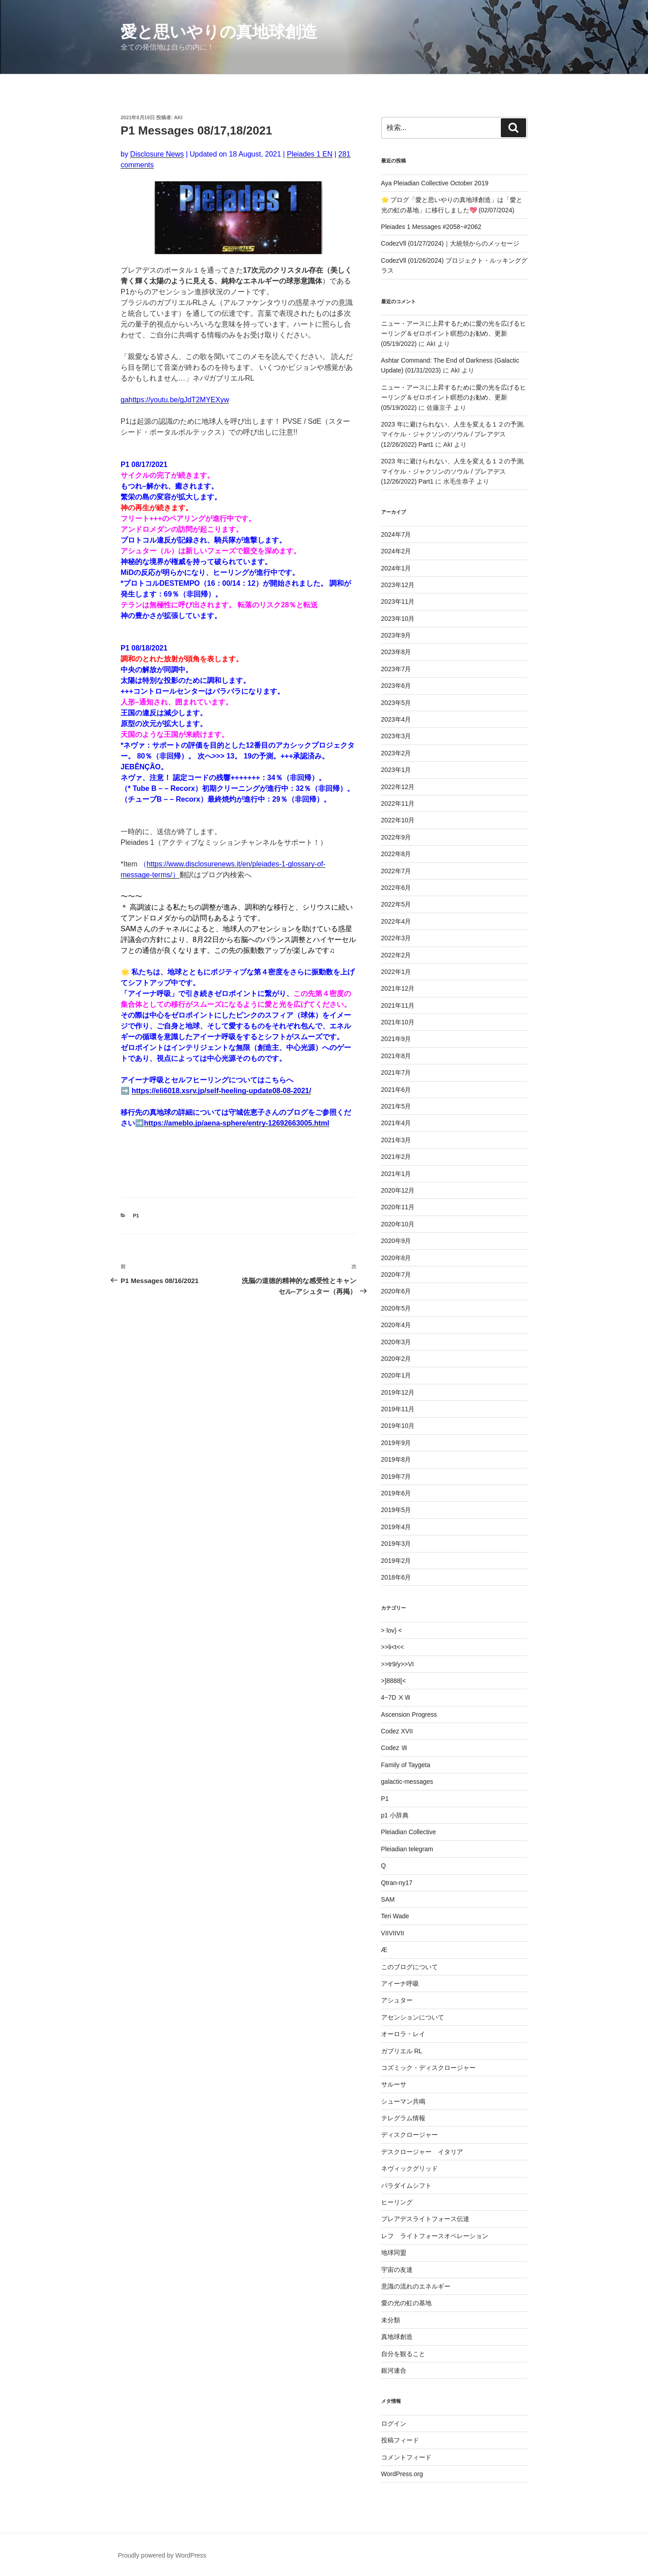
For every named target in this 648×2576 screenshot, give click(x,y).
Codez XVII (397, 1731)
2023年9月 (396, 635)
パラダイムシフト (406, 2185)
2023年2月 (396, 753)
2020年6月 (396, 1291)
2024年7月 (396, 534)
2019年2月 (396, 1560)
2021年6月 (396, 1089)
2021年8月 (396, 1055)
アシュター (397, 2000)
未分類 (390, 2320)
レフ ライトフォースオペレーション (434, 2235)
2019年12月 (398, 1392)
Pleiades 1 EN (309, 154)
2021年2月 (396, 1156)
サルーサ (393, 2084)
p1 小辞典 (395, 1815)
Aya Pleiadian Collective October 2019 (435, 183)
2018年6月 (396, 1577)
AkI (178, 117)
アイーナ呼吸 (400, 1983)
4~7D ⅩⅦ (396, 1697)
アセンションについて (412, 2017)
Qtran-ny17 (397, 1882)
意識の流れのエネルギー (415, 2286)
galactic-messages (407, 1781)
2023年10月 (398, 618)
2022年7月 (396, 871)
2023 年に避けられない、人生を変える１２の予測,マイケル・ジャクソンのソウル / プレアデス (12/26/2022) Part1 (453, 434)
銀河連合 (393, 2370)
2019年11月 (398, 1409)
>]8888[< (393, 1680)
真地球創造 (397, 2336)
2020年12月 (398, 1190)
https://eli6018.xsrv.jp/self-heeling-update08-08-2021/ (221, 1091)
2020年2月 (396, 1358)
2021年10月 (398, 1022)
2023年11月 (398, 601)
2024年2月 (396, 551)
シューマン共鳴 (403, 2101)
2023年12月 (398, 584)
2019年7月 (396, 1476)
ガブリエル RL (402, 2051)
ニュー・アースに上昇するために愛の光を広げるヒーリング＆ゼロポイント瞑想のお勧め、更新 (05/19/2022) (453, 333)
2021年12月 (398, 988)
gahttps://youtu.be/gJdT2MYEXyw (175, 400)
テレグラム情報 (403, 2118)
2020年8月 (396, 1257)
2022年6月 (396, 887)
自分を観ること (403, 2353)
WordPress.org (402, 2473)
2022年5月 (396, 904)
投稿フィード (400, 2440)
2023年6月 (396, 685)
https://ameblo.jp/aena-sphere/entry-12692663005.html (236, 1123)
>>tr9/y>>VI (397, 1664)
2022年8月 (396, 853)
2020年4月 (396, 1324)
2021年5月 (396, 1106)
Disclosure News (157, 154)
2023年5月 (396, 702)
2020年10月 (398, 1224)
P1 (136, 1215)
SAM (388, 1899)
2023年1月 (396, 769)
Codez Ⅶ (394, 1747)
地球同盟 (393, 2252)
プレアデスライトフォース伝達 (425, 2218)
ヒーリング (397, 2202)
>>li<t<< (392, 1647)
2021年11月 (398, 1005)
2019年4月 (396, 1526)
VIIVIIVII (392, 1933)
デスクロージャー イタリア (422, 2151)
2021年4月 (396, 1122)
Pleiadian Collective (408, 1832)
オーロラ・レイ (403, 2033)
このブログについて (409, 1966)
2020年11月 (398, 1207)
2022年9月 (396, 837)
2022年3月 (396, 938)
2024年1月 (396, 568)
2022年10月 (398, 820)
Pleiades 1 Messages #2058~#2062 (431, 226)
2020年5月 (396, 1308)
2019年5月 (396, 1509)
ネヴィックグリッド (409, 2168)
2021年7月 (396, 1072)
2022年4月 (396, 921)
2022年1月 (396, 971)
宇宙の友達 (397, 2269)
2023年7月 (396, 669)
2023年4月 (396, 719)
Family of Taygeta (405, 1764)
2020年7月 (396, 1274)
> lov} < (391, 1630)
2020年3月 (396, 1342)
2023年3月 (396, 736)
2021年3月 (396, 1140)
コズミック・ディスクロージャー (428, 2067)
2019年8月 (396, 1459)
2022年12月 (398, 786)
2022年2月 (396, 955)
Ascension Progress (409, 1714)
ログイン (393, 2423)
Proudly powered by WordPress (162, 2555)
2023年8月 (396, 651)
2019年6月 (396, 1493)
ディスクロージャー (409, 2134)
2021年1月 (396, 1173)
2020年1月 (396, 1375)
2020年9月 (396, 1240)
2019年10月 (398, 1425)
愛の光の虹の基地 (406, 2303)
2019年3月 (396, 1543)
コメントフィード (406, 2457)
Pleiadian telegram (407, 1849)
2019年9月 (396, 1442)
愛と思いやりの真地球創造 (219, 31)
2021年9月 (396, 1038)
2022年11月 (398, 803)
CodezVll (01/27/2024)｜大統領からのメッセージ (450, 243)
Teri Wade (395, 1916)
